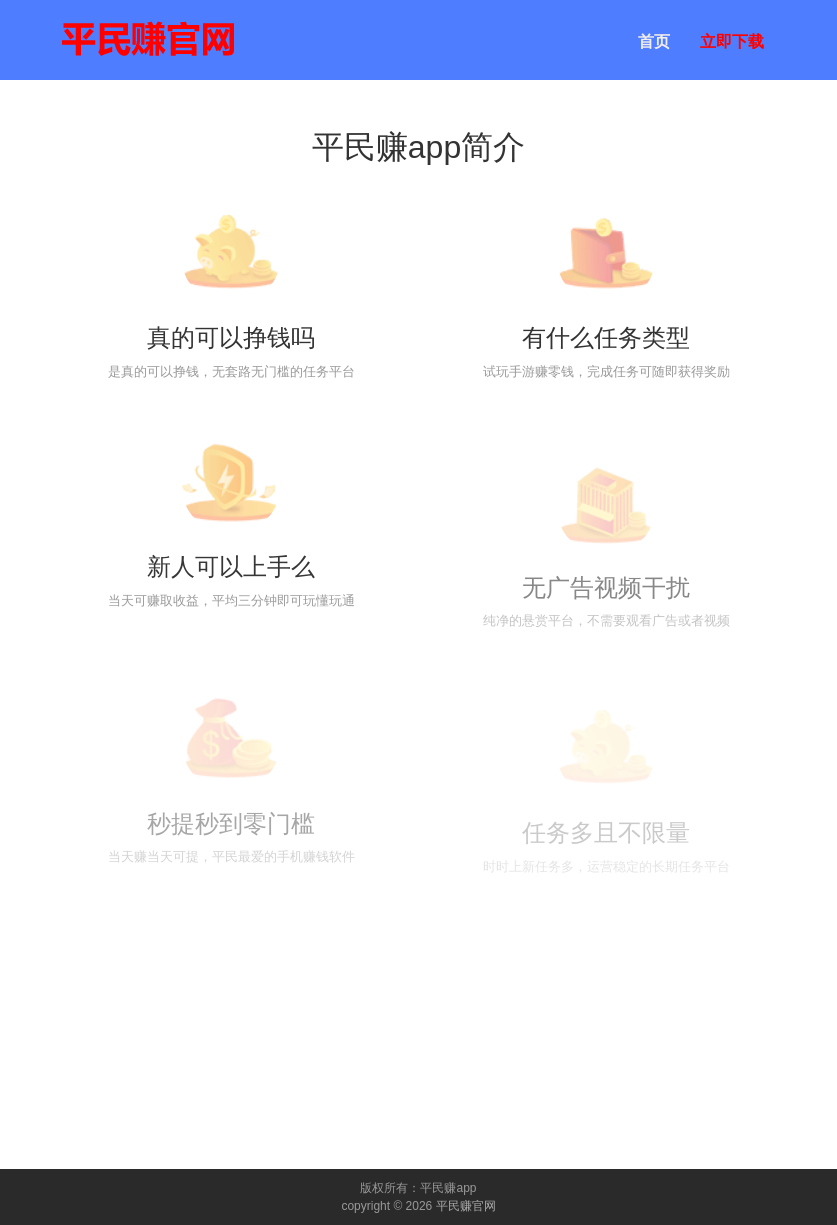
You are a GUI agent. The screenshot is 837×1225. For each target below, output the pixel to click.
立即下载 (732, 41)
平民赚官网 (466, 1206)
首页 (654, 41)
